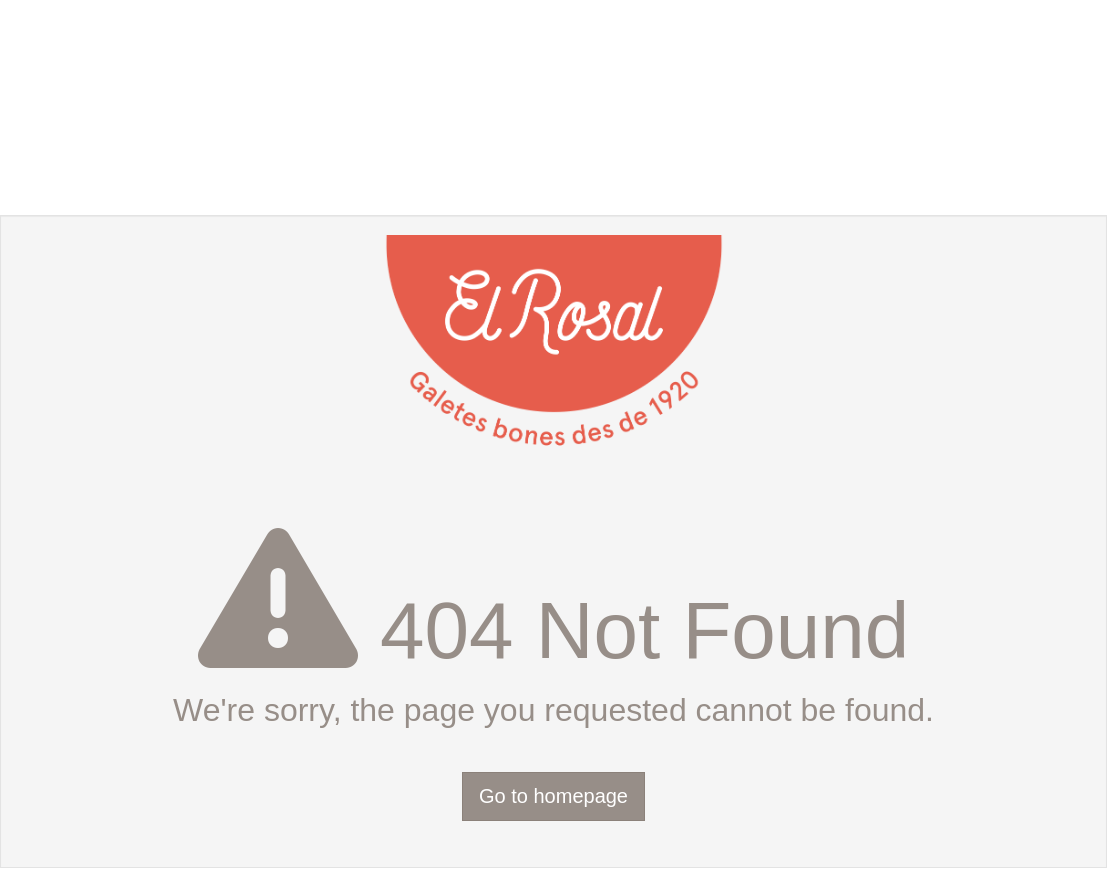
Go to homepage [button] (553, 796)
